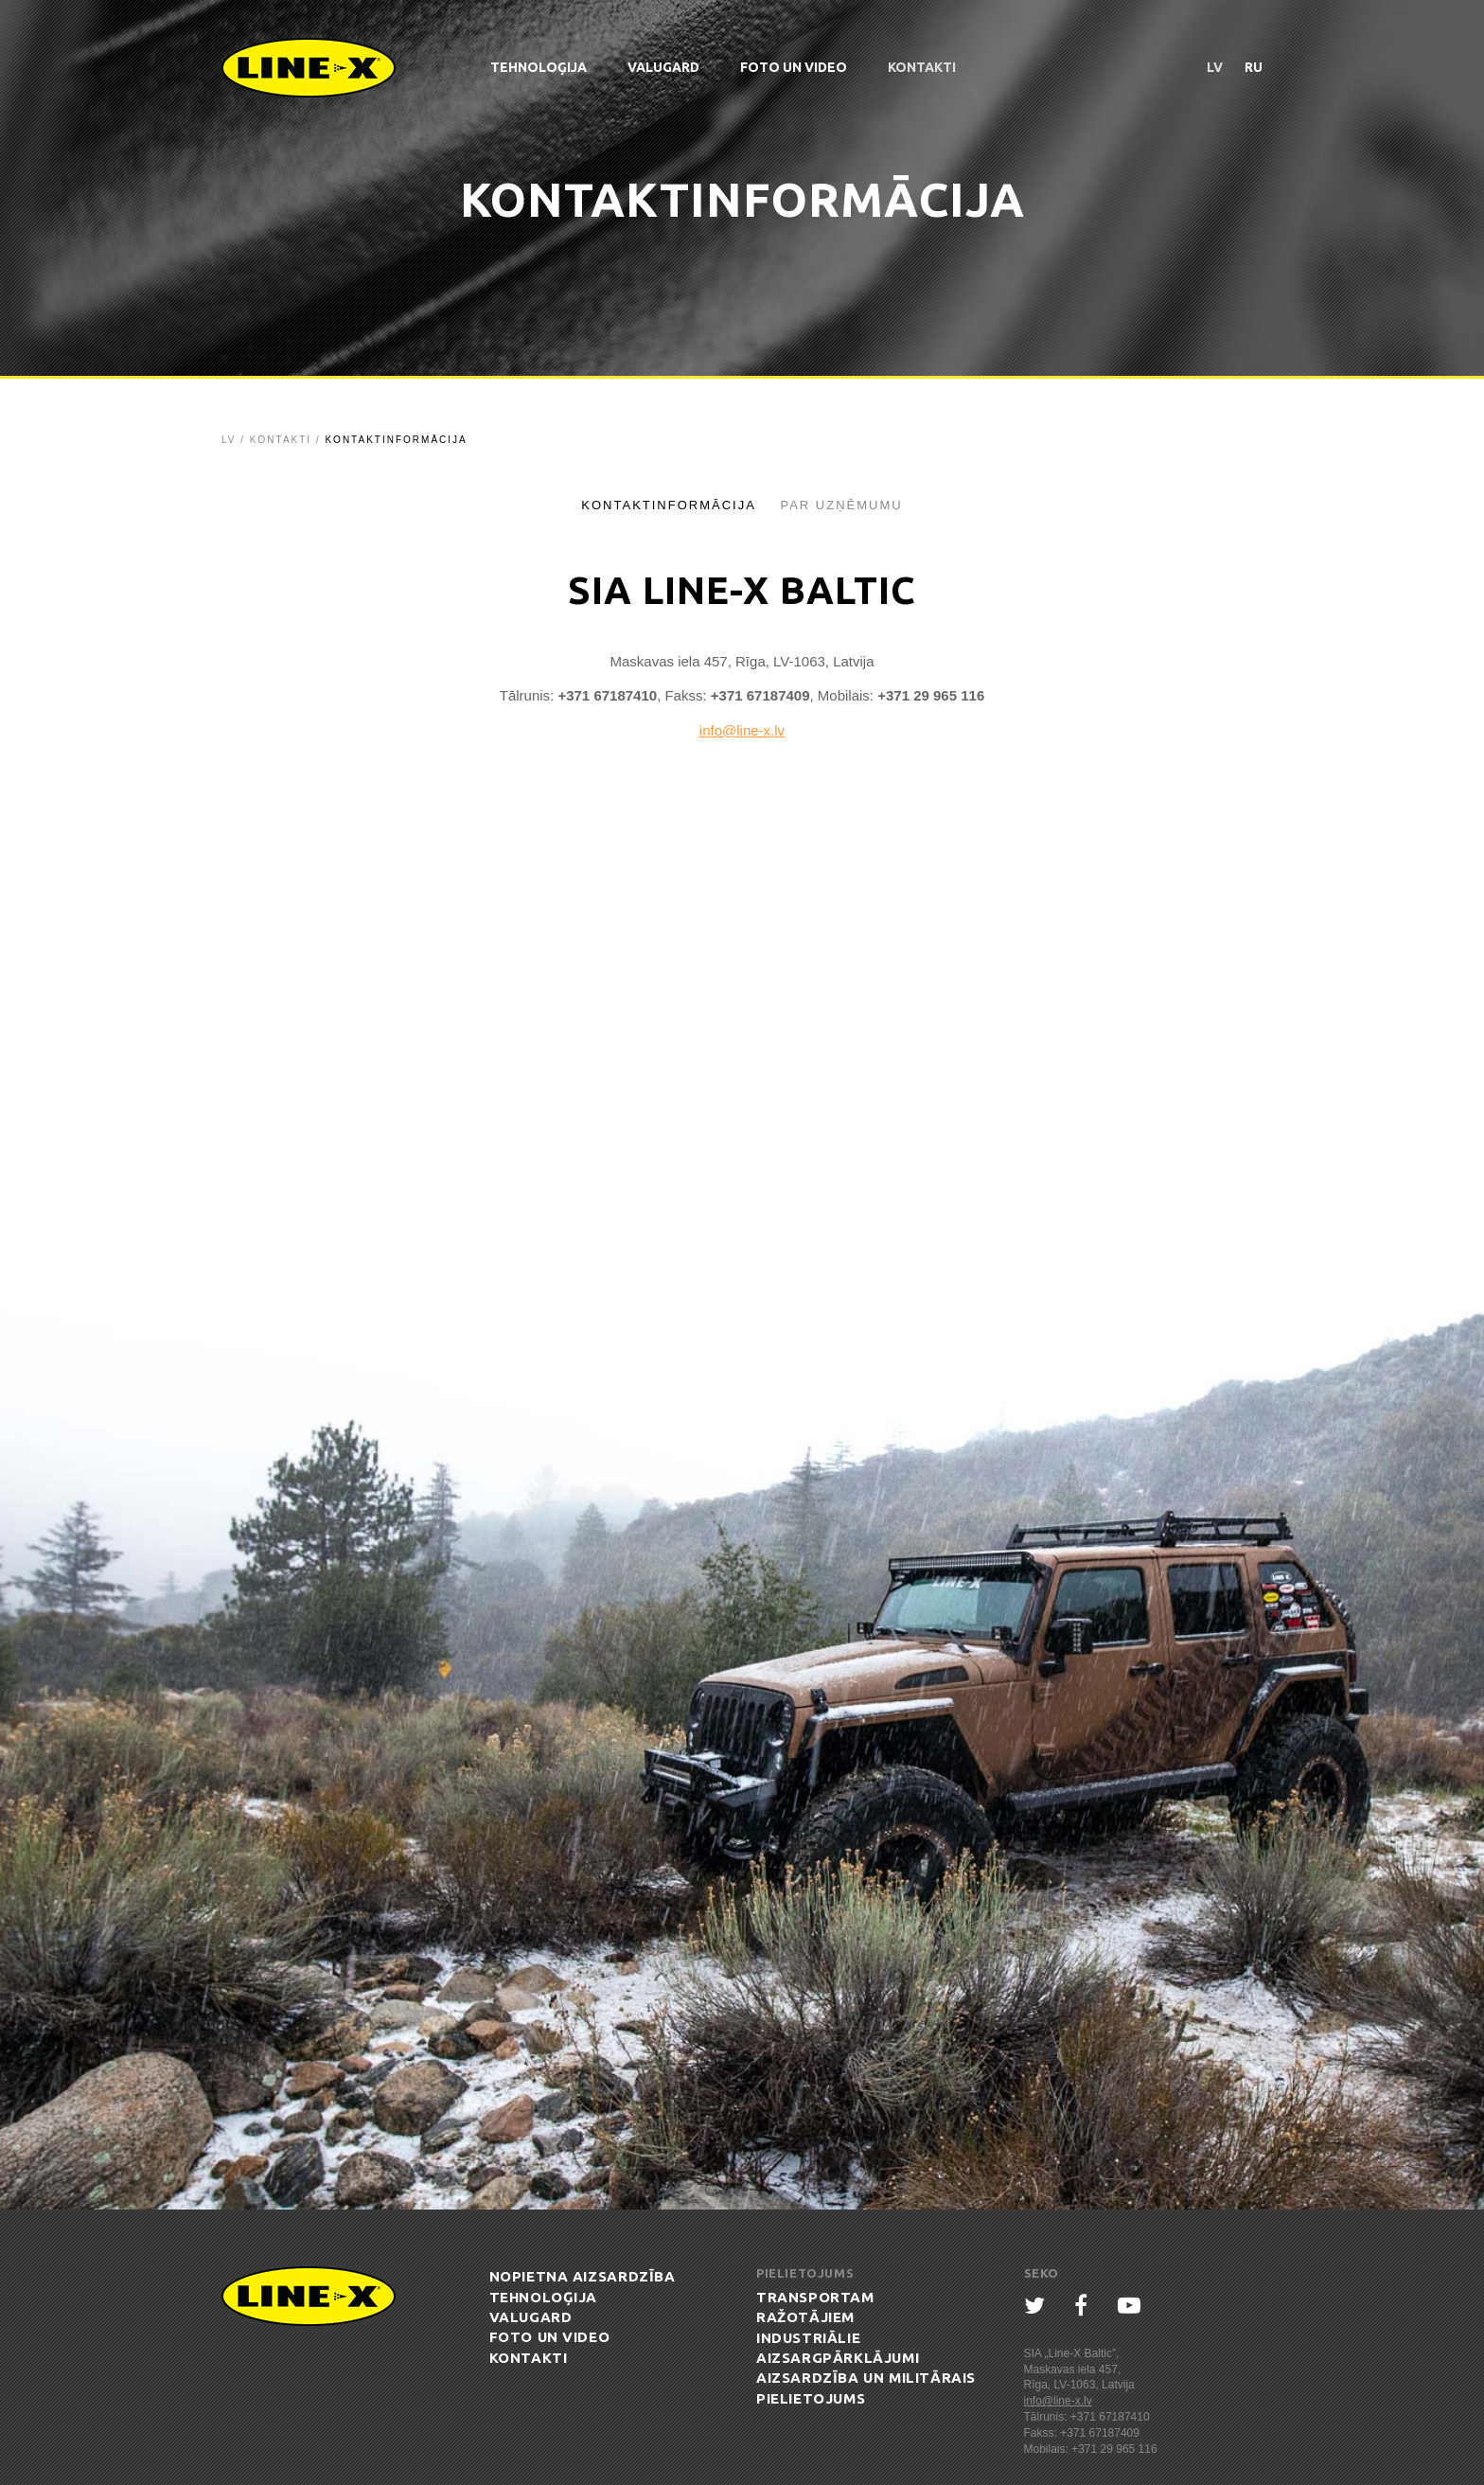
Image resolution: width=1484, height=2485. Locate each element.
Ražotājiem (805, 2317)
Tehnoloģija (538, 67)
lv (1215, 67)
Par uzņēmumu (841, 505)
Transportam (815, 2297)
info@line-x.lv (742, 730)
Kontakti (922, 67)
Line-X (308, 68)
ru (1254, 67)
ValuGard (663, 67)
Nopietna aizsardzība (582, 2276)
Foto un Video (793, 67)
